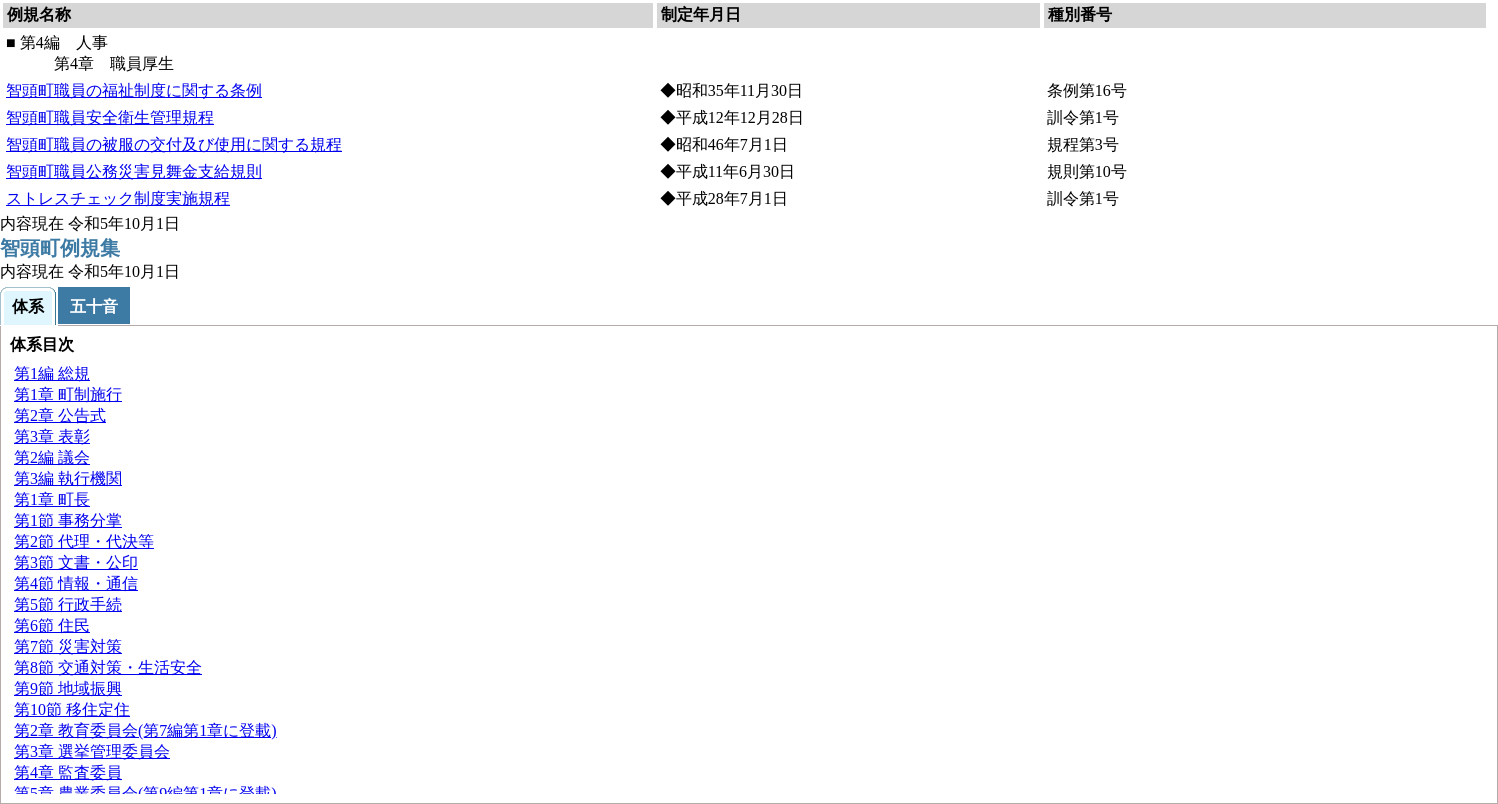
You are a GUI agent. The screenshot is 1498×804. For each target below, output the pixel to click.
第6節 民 (52, 625)
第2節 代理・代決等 (84, 541)
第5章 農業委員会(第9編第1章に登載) (145, 793)
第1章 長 (52, 499)
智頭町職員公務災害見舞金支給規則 (134, 171)
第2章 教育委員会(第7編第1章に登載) (145, 730)
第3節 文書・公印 (76, 562)
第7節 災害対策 (68, 646)
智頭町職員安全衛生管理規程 (110, 117)
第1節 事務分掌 (68, 520)
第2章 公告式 (60, 415)
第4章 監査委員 (68, 772)
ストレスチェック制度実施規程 (118, 198)
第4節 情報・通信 (76, 583)
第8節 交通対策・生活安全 (108, 667)
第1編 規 (52, 373)
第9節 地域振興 (68, 688)
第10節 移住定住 (72, 709)
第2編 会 (52, 457)
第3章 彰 (52, 436)
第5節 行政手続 (68, 604)
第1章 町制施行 (68, 394)
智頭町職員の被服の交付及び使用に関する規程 (174, 144)
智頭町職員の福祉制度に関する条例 (134, 90)
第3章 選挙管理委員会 (92, 751)
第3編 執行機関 (68, 478)
